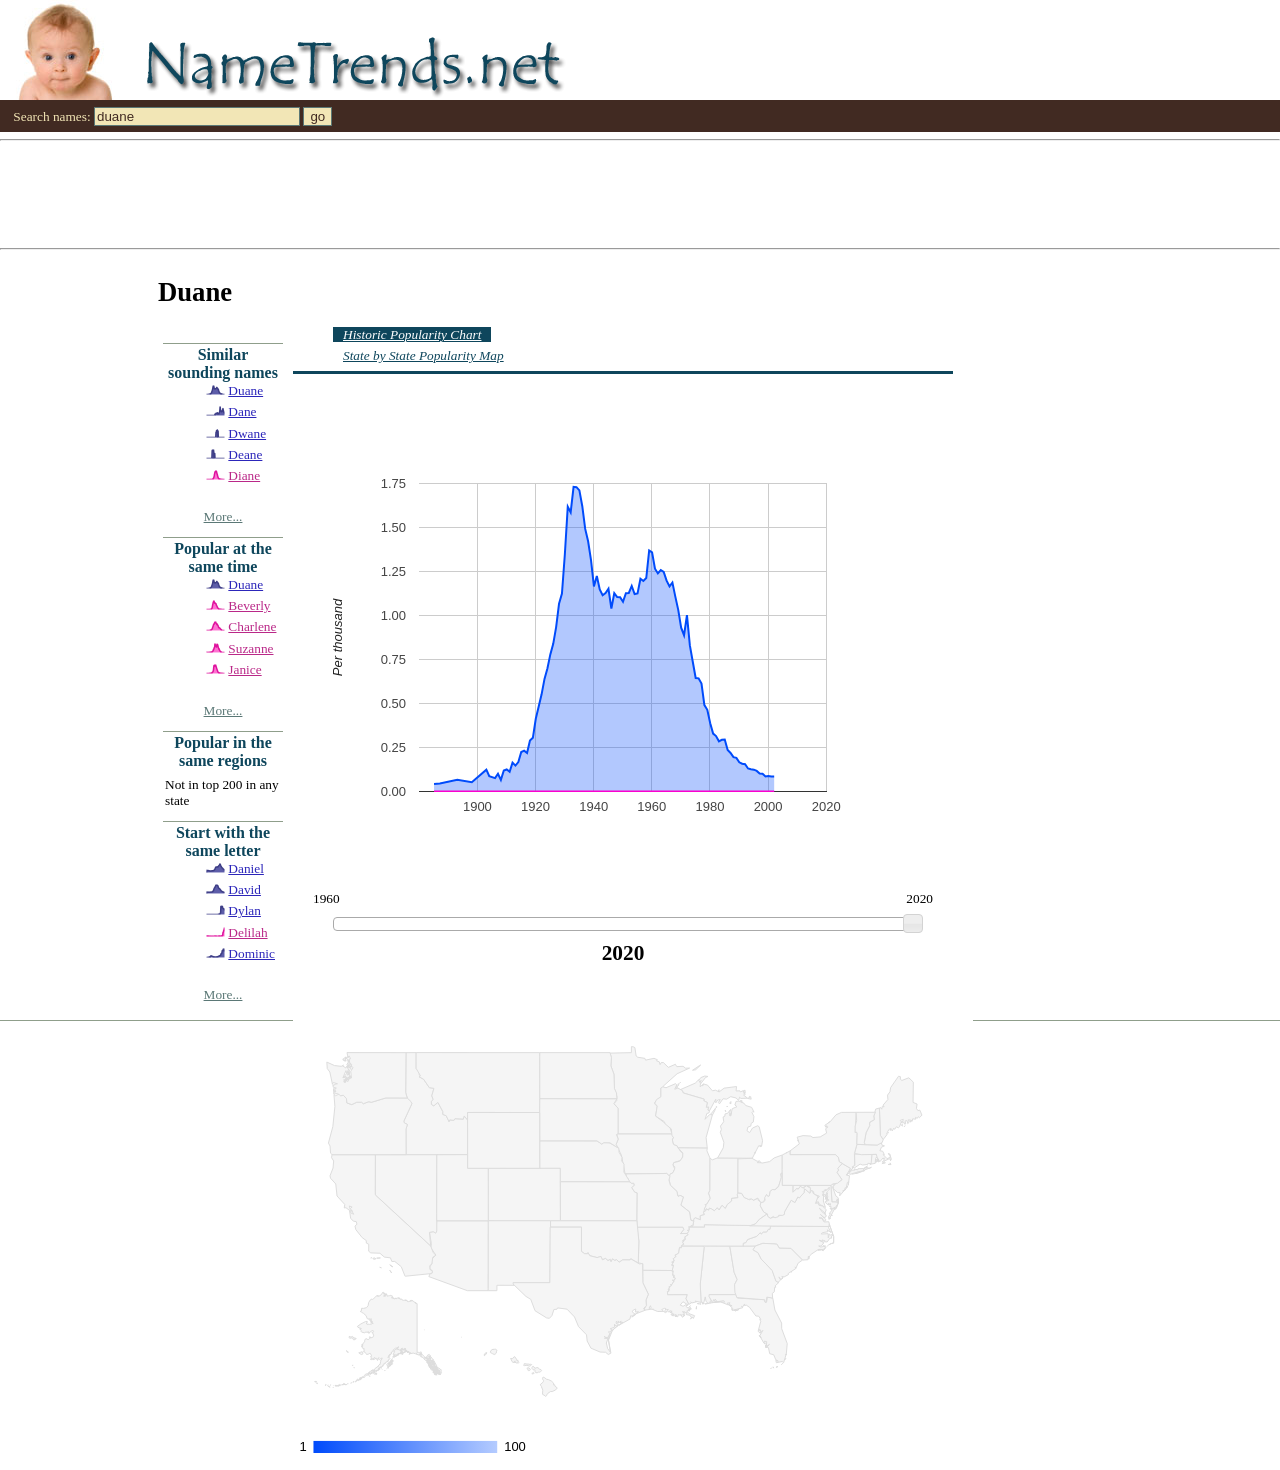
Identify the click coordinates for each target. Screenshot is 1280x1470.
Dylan (244, 910)
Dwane (247, 433)
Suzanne (250, 648)
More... (223, 516)
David (244, 889)
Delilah (247, 932)
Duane (245, 390)
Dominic (251, 953)
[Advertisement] (600, 193)
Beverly (249, 605)
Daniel (246, 868)
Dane (242, 411)
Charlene (252, 626)
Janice (244, 669)
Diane (244, 475)
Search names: (51, 116)
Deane (245, 454)
